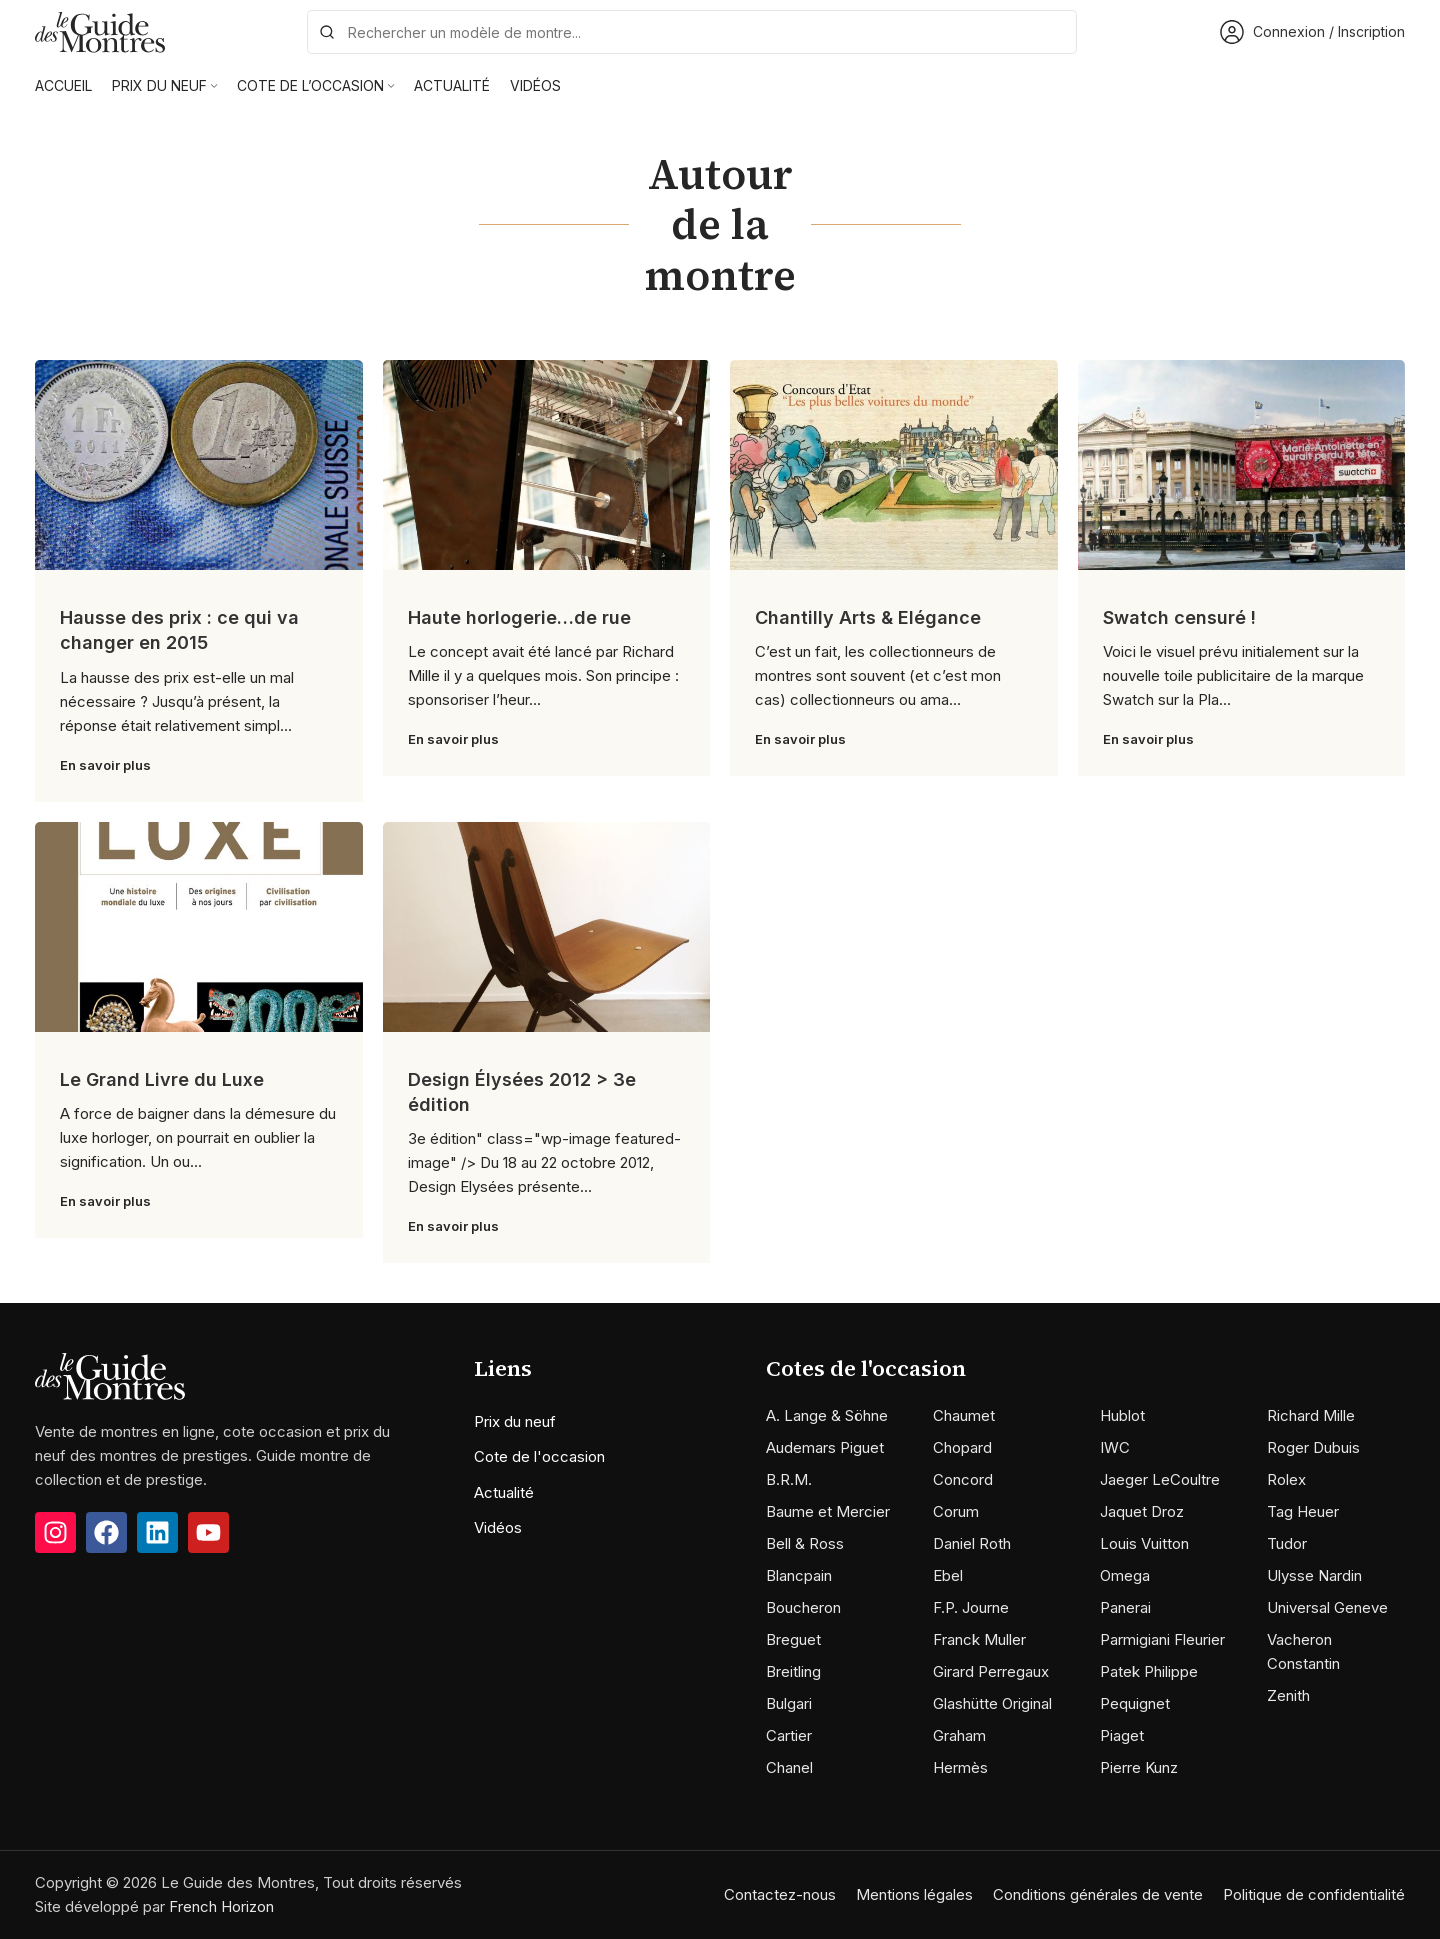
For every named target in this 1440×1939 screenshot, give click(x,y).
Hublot (1122, 1415)
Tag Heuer (1303, 1511)
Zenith (1288, 1695)
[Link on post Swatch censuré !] (1242, 465)
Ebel (948, 1575)
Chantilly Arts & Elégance (868, 617)
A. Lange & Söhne (827, 1415)
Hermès (960, 1767)
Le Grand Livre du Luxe (162, 1079)
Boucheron (803, 1607)
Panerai (1125, 1607)
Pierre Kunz (1139, 1767)
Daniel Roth (972, 1543)
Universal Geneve (1327, 1607)
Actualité (504, 1492)
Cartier (789, 1735)
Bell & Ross (805, 1543)
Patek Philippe (1149, 1671)
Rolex (1286, 1479)
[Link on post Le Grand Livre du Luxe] (199, 927)
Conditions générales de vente (1098, 1894)
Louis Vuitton (1144, 1543)
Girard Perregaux (991, 1671)
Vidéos (498, 1527)
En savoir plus (105, 765)
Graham (959, 1735)
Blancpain (799, 1575)
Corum (956, 1511)
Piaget (1122, 1735)
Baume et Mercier (828, 1511)
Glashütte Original (992, 1703)
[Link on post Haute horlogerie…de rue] (547, 465)
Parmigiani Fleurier (1162, 1639)
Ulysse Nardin (1314, 1575)
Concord (963, 1479)
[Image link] (110, 1374)
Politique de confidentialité (1314, 1894)
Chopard (962, 1447)
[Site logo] (100, 30)
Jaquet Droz (1142, 1511)
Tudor (1287, 1543)
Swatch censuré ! (1179, 617)
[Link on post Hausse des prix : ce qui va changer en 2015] (199, 465)
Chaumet (964, 1415)
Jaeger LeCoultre (1160, 1479)
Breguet (793, 1639)
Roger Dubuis (1313, 1447)
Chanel (789, 1767)
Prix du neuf (515, 1421)
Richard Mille (1311, 1415)
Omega (1125, 1575)
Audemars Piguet (825, 1447)
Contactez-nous (780, 1894)
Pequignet (1135, 1703)
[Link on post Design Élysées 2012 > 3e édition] (547, 927)
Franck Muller (979, 1639)
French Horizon (221, 1906)
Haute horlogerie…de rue (519, 617)
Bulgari (789, 1703)
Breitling (793, 1671)
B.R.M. (789, 1479)
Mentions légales (914, 1894)
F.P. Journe (971, 1607)
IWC (1115, 1447)
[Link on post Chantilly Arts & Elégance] (894, 465)
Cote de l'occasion (539, 1456)
